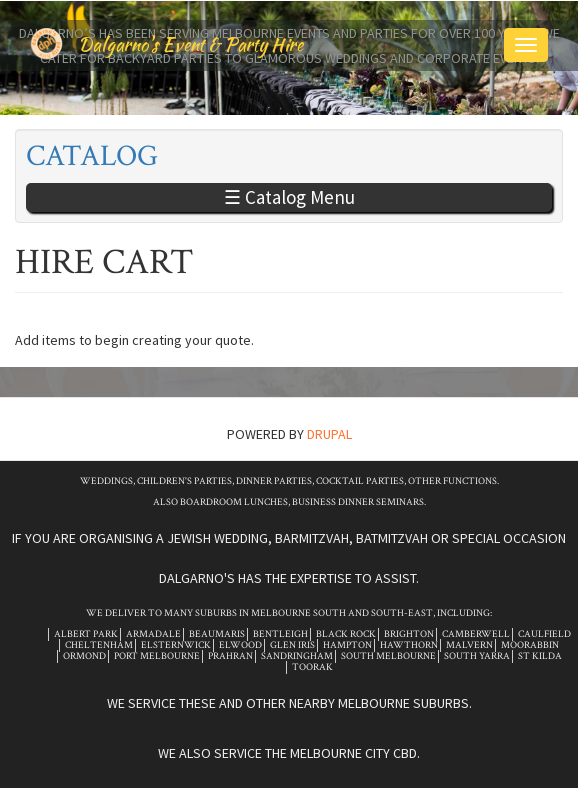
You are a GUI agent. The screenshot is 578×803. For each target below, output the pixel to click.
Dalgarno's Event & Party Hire (190, 44)
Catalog (92, 156)
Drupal (329, 434)
